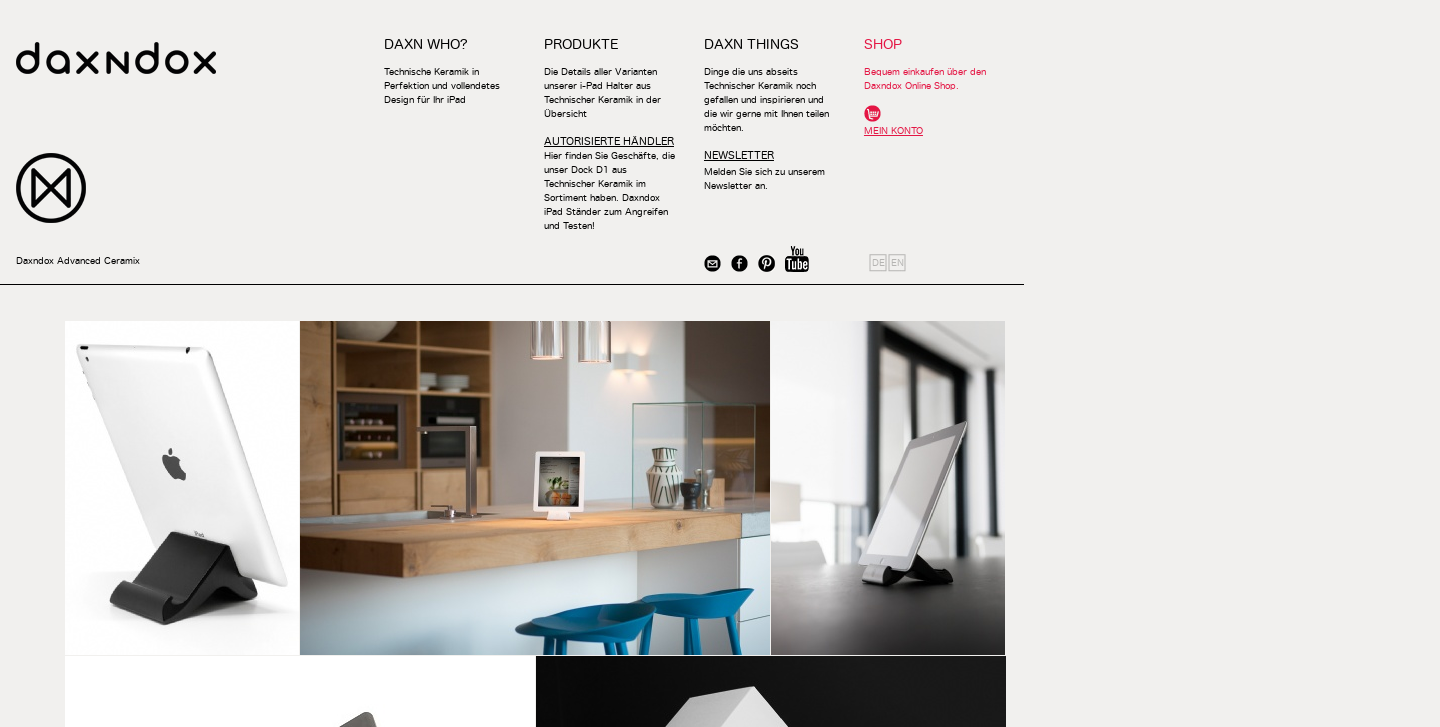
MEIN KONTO (893, 130)
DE (878, 262)
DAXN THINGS (751, 44)
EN (897, 262)
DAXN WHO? (426, 44)
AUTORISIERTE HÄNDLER (609, 141)
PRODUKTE (581, 44)
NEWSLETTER (739, 155)
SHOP (883, 44)
